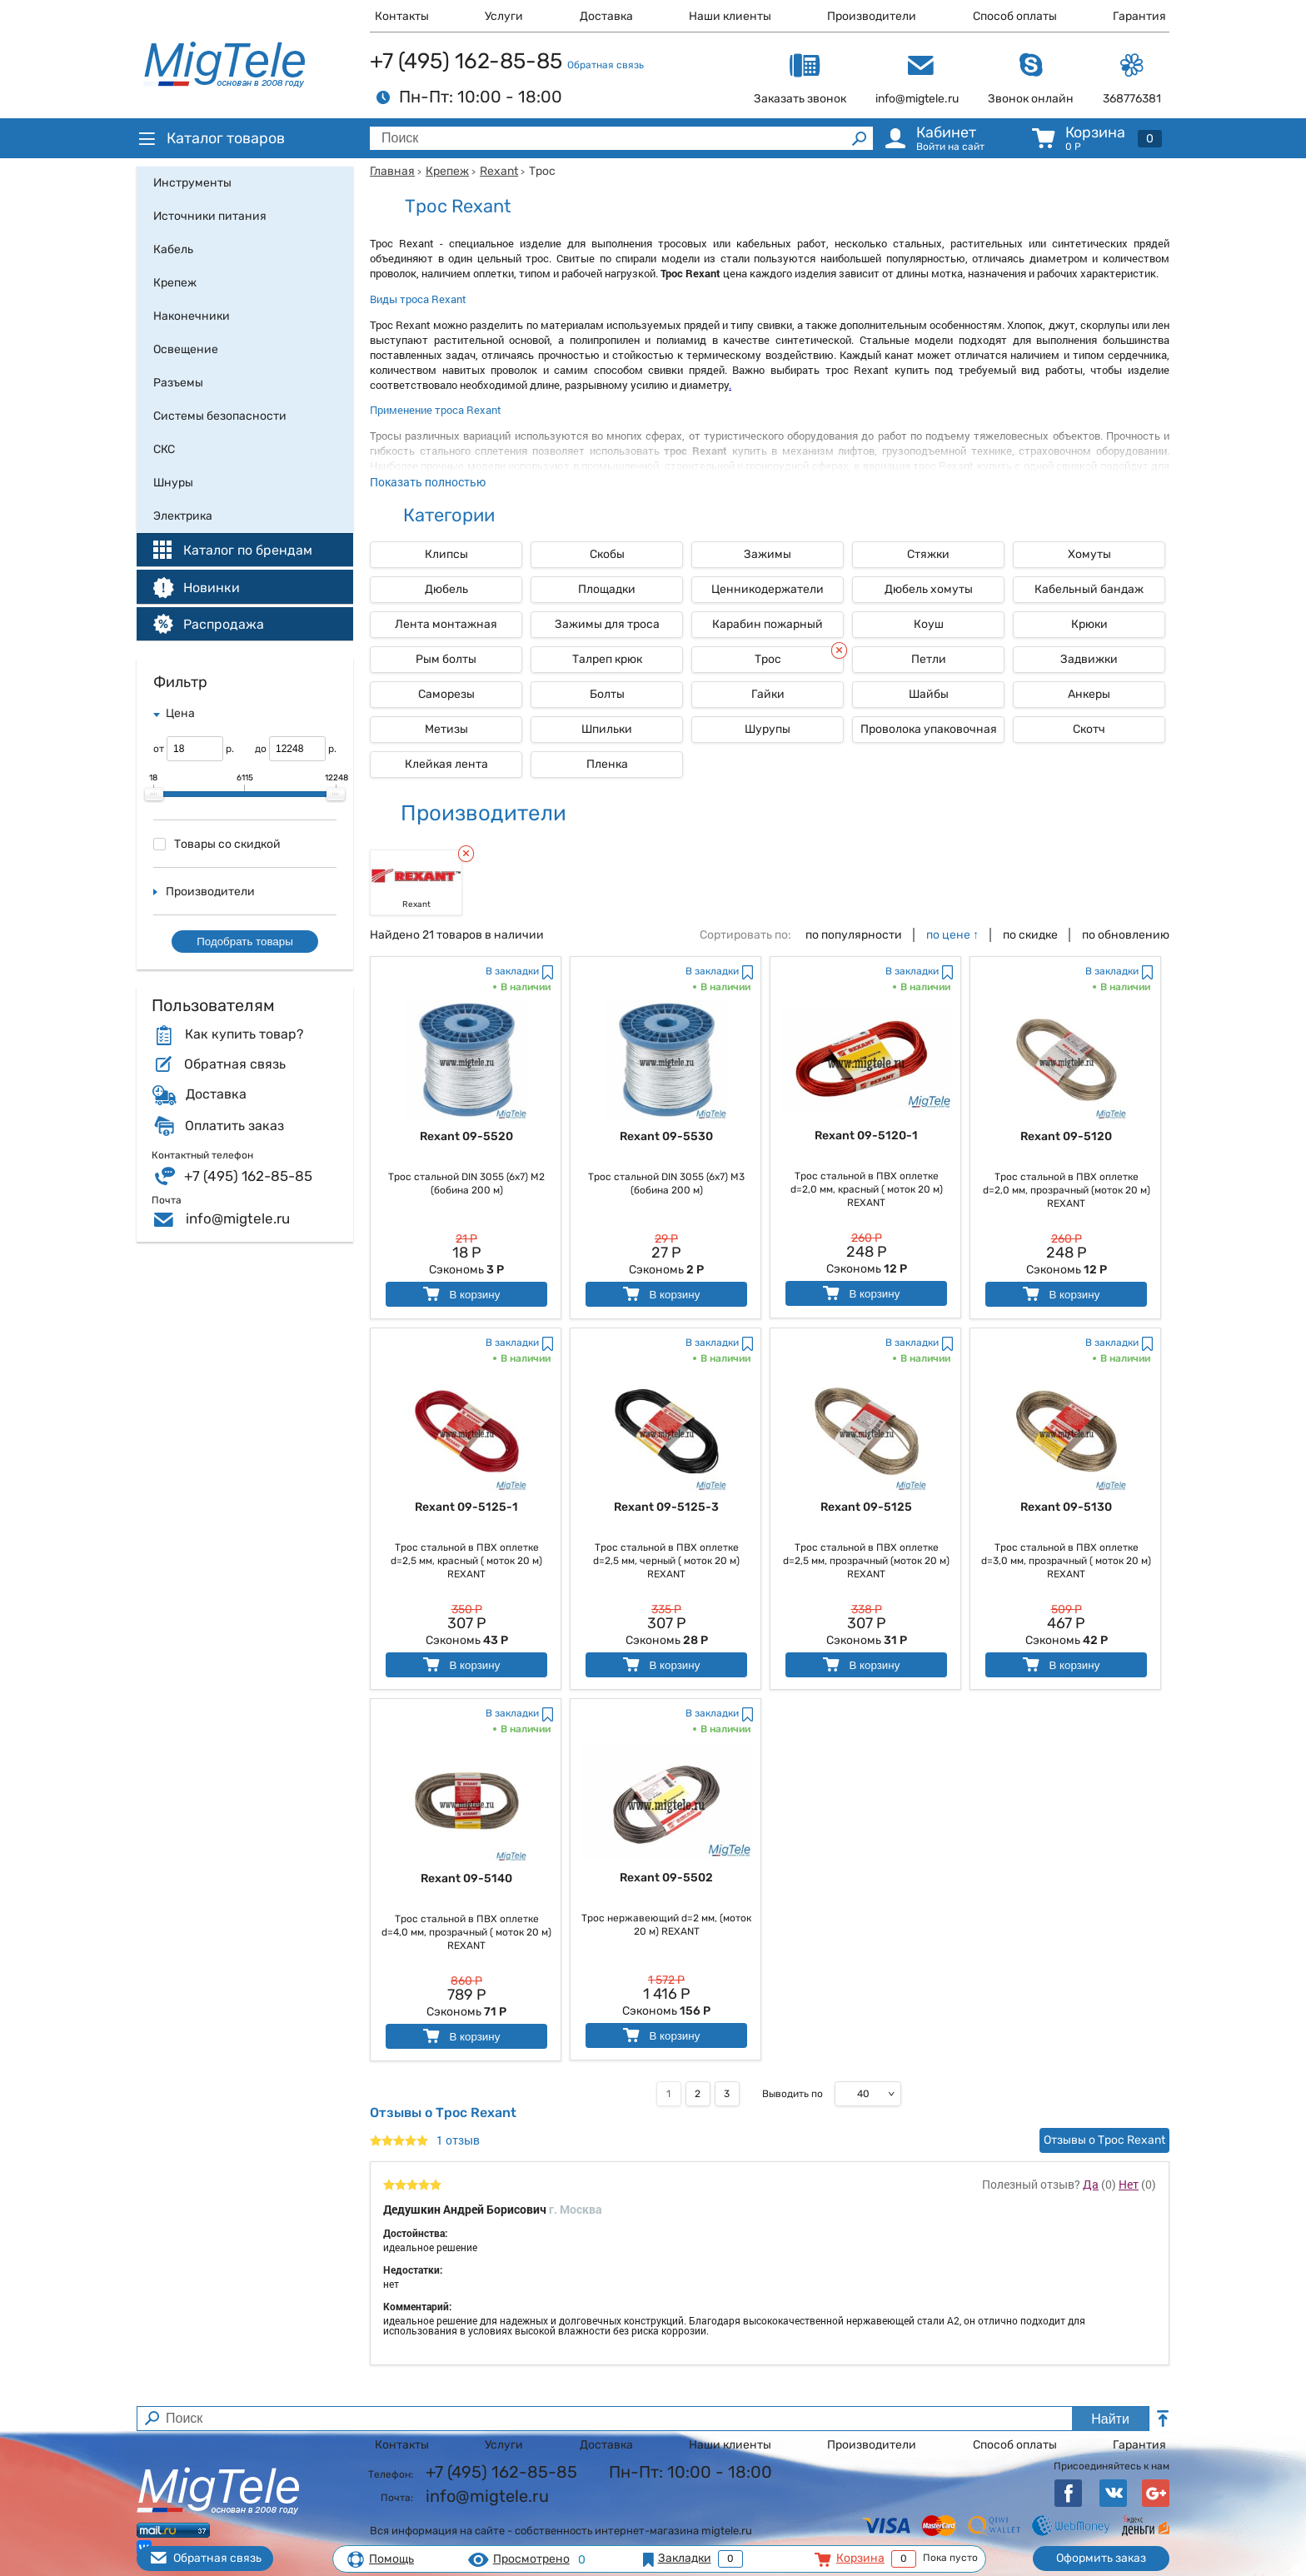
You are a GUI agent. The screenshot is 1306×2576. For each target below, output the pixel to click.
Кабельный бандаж (1089, 589)
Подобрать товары (245, 941)
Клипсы (446, 554)
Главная (392, 171)
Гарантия (1139, 16)
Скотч (1089, 729)
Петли (928, 659)
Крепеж (447, 171)
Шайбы (929, 694)
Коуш (929, 624)
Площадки (607, 589)
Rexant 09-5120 (1066, 1136)
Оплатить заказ (234, 1126)
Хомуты (1089, 554)
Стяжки (928, 554)
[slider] (154, 794)
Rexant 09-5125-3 (666, 1507)
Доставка (606, 16)
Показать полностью (428, 482)
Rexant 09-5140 (466, 1878)
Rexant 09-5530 (666, 1136)
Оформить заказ (1101, 2558)
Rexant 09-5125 (866, 1507)
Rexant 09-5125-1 (466, 1507)
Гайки (768, 694)
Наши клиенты (730, 16)
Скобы (607, 554)
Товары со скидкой (217, 844)
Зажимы (767, 554)
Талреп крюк (607, 659)
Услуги (504, 16)
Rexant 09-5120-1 (866, 1136)
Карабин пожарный (767, 624)
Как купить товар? (244, 1034)
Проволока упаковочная (928, 729)
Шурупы (767, 729)
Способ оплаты (1015, 16)
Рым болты (446, 659)
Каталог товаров (211, 138)
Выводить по (792, 2094)
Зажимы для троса (607, 624)
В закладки (512, 971)
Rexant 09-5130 (1066, 1507)
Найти (1110, 2419)
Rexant (499, 171)
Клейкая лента (446, 764)
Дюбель (446, 589)
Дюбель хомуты (929, 589)
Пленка (607, 764)
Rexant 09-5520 (466, 1136)
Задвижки (1089, 659)
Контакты (402, 16)
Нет (1129, 2184)
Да (1091, 2184)
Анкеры (1089, 694)
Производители (871, 16)
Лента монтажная (446, 624)
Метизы (446, 729)
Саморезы (446, 694)
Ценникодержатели (767, 589)
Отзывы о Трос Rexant (1104, 2140)
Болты (607, 694)
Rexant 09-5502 (666, 1878)
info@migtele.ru (238, 1218)
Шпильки (606, 729)
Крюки (1089, 624)
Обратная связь (605, 65)
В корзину (460, 1294)
